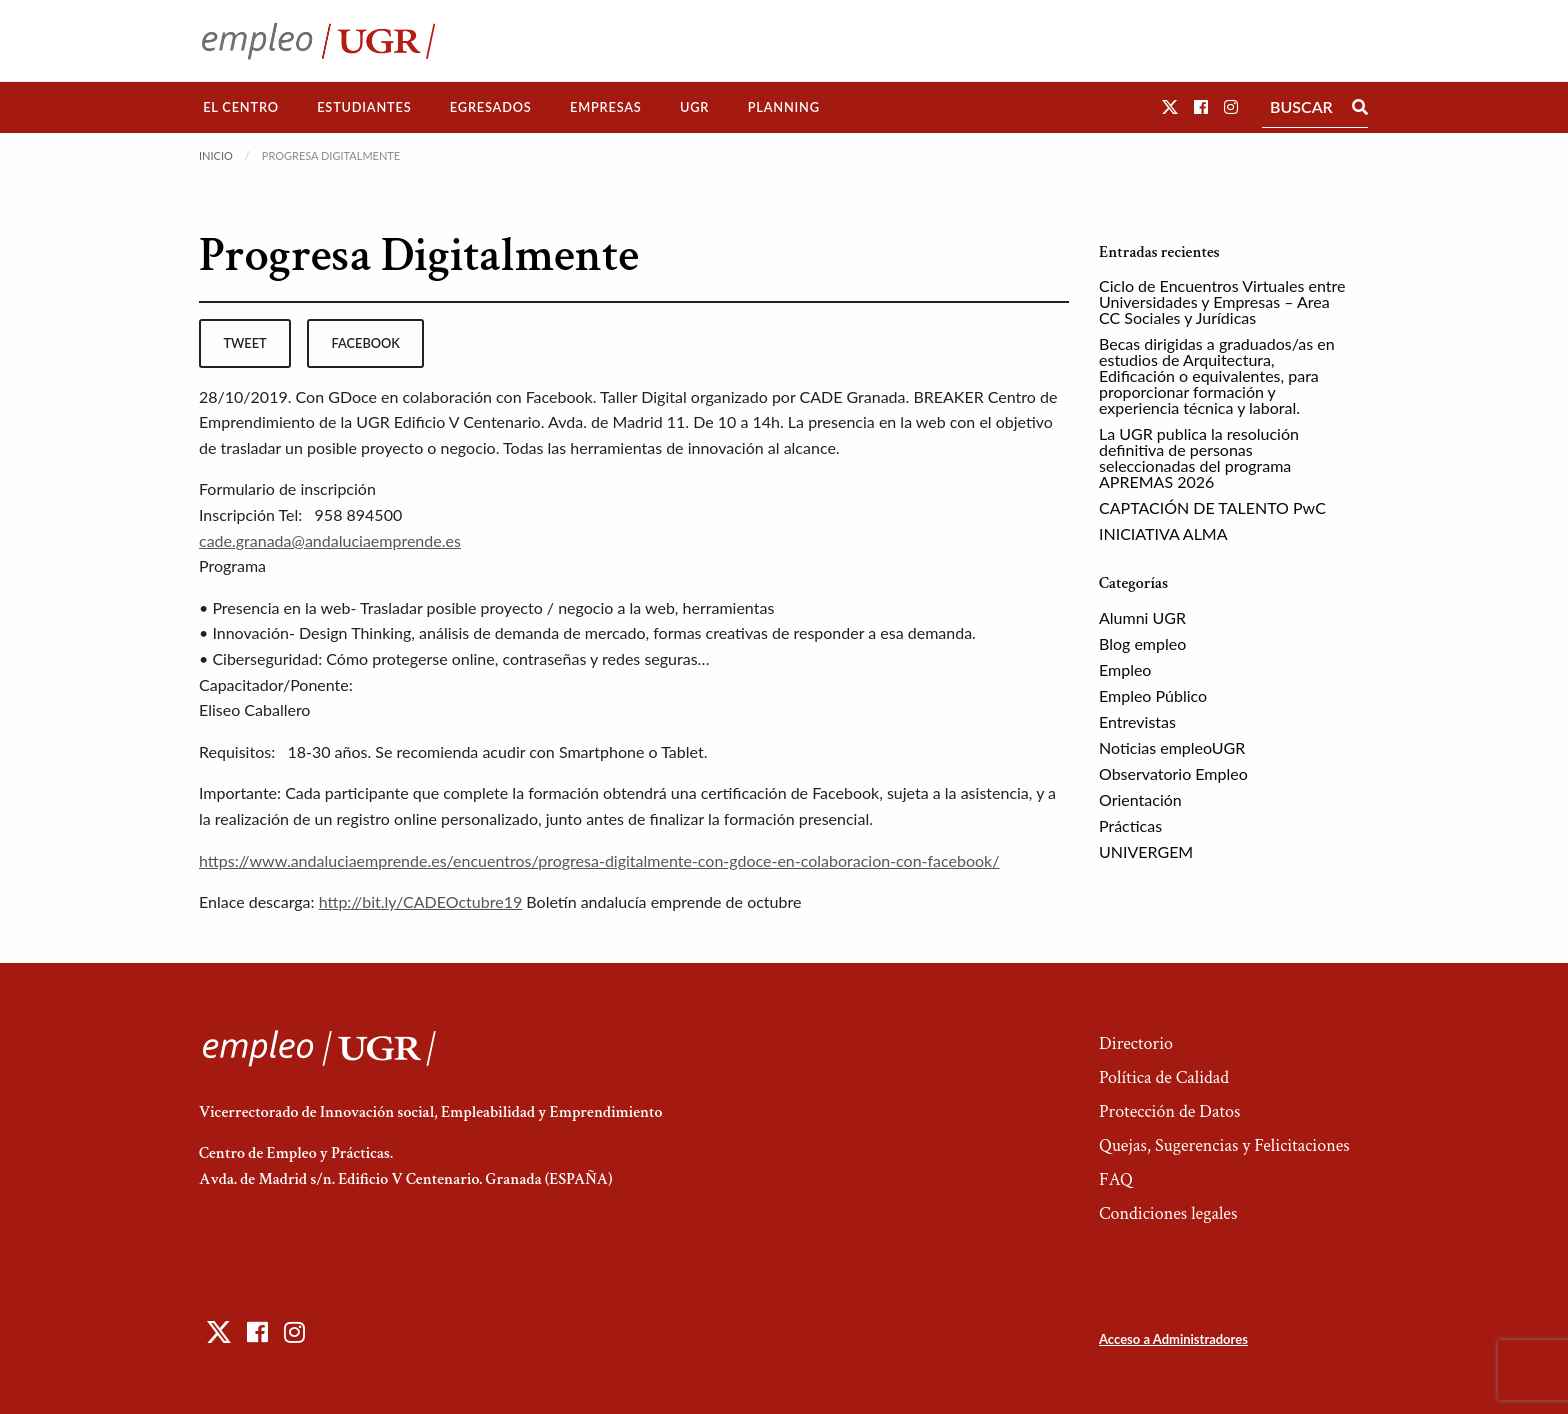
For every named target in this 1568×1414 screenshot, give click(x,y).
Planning (784, 107)
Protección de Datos (1169, 1111)
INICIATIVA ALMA (1163, 533)
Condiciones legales (1168, 1213)
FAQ (1116, 1179)
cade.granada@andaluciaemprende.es (330, 540)
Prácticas (1130, 825)
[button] (1170, 106)
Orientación (1140, 799)
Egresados (491, 107)
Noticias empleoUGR (1172, 747)
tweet (244, 343)
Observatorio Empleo (1173, 773)
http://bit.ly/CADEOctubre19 (421, 901)
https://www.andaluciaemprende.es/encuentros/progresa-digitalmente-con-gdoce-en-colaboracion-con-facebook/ (599, 860)
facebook (366, 343)
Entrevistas (1137, 721)
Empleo (1125, 669)
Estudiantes (364, 107)
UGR (694, 107)
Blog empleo (1142, 643)
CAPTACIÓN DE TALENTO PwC (1212, 507)
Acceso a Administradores (1173, 1339)
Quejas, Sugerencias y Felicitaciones (1224, 1145)
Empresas (606, 107)
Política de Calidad (1164, 1077)
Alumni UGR (1142, 617)
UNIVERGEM (1146, 851)
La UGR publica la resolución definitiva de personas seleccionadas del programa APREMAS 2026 (1199, 457)
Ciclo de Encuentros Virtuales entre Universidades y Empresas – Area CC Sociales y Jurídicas (1222, 301)
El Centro (241, 107)
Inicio (216, 155)
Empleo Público (1153, 695)
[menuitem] (241, 107)
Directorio (1136, 1043)
